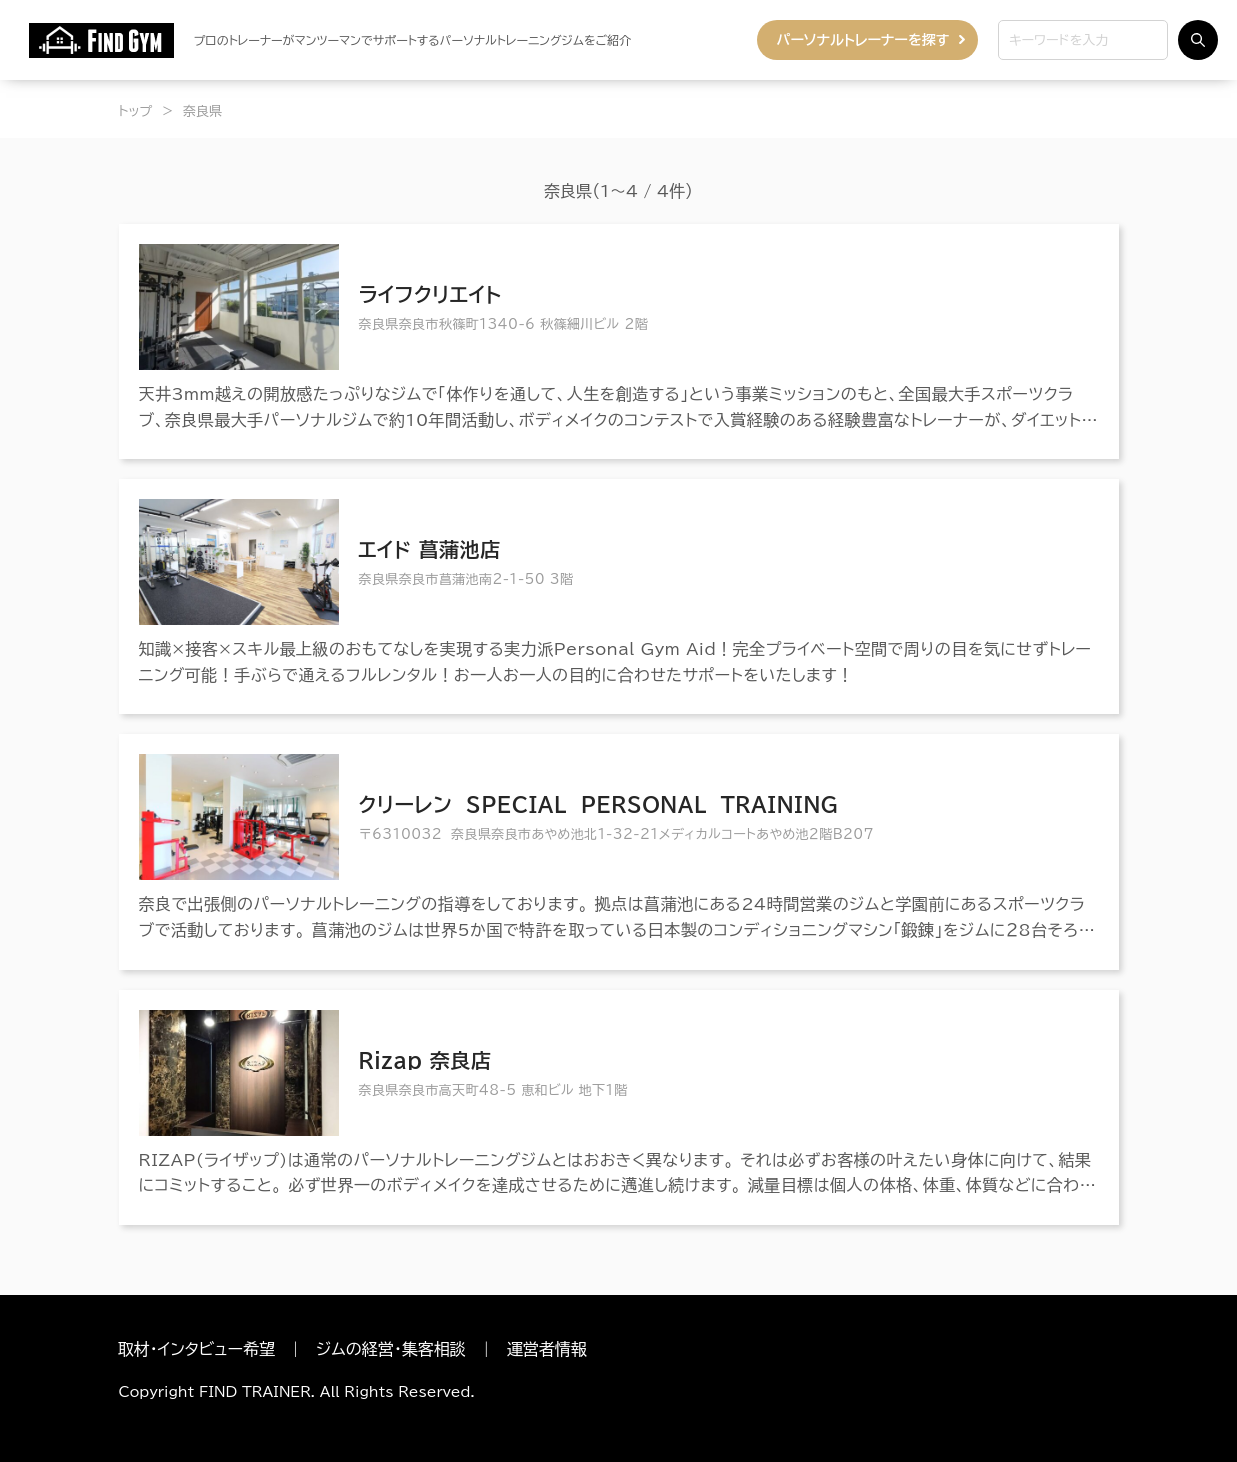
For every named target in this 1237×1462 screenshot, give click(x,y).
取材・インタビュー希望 (197, 1349)
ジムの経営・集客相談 (391, 1349)
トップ (136, 111)
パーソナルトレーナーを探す (863, 40)
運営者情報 (547, 1349)
